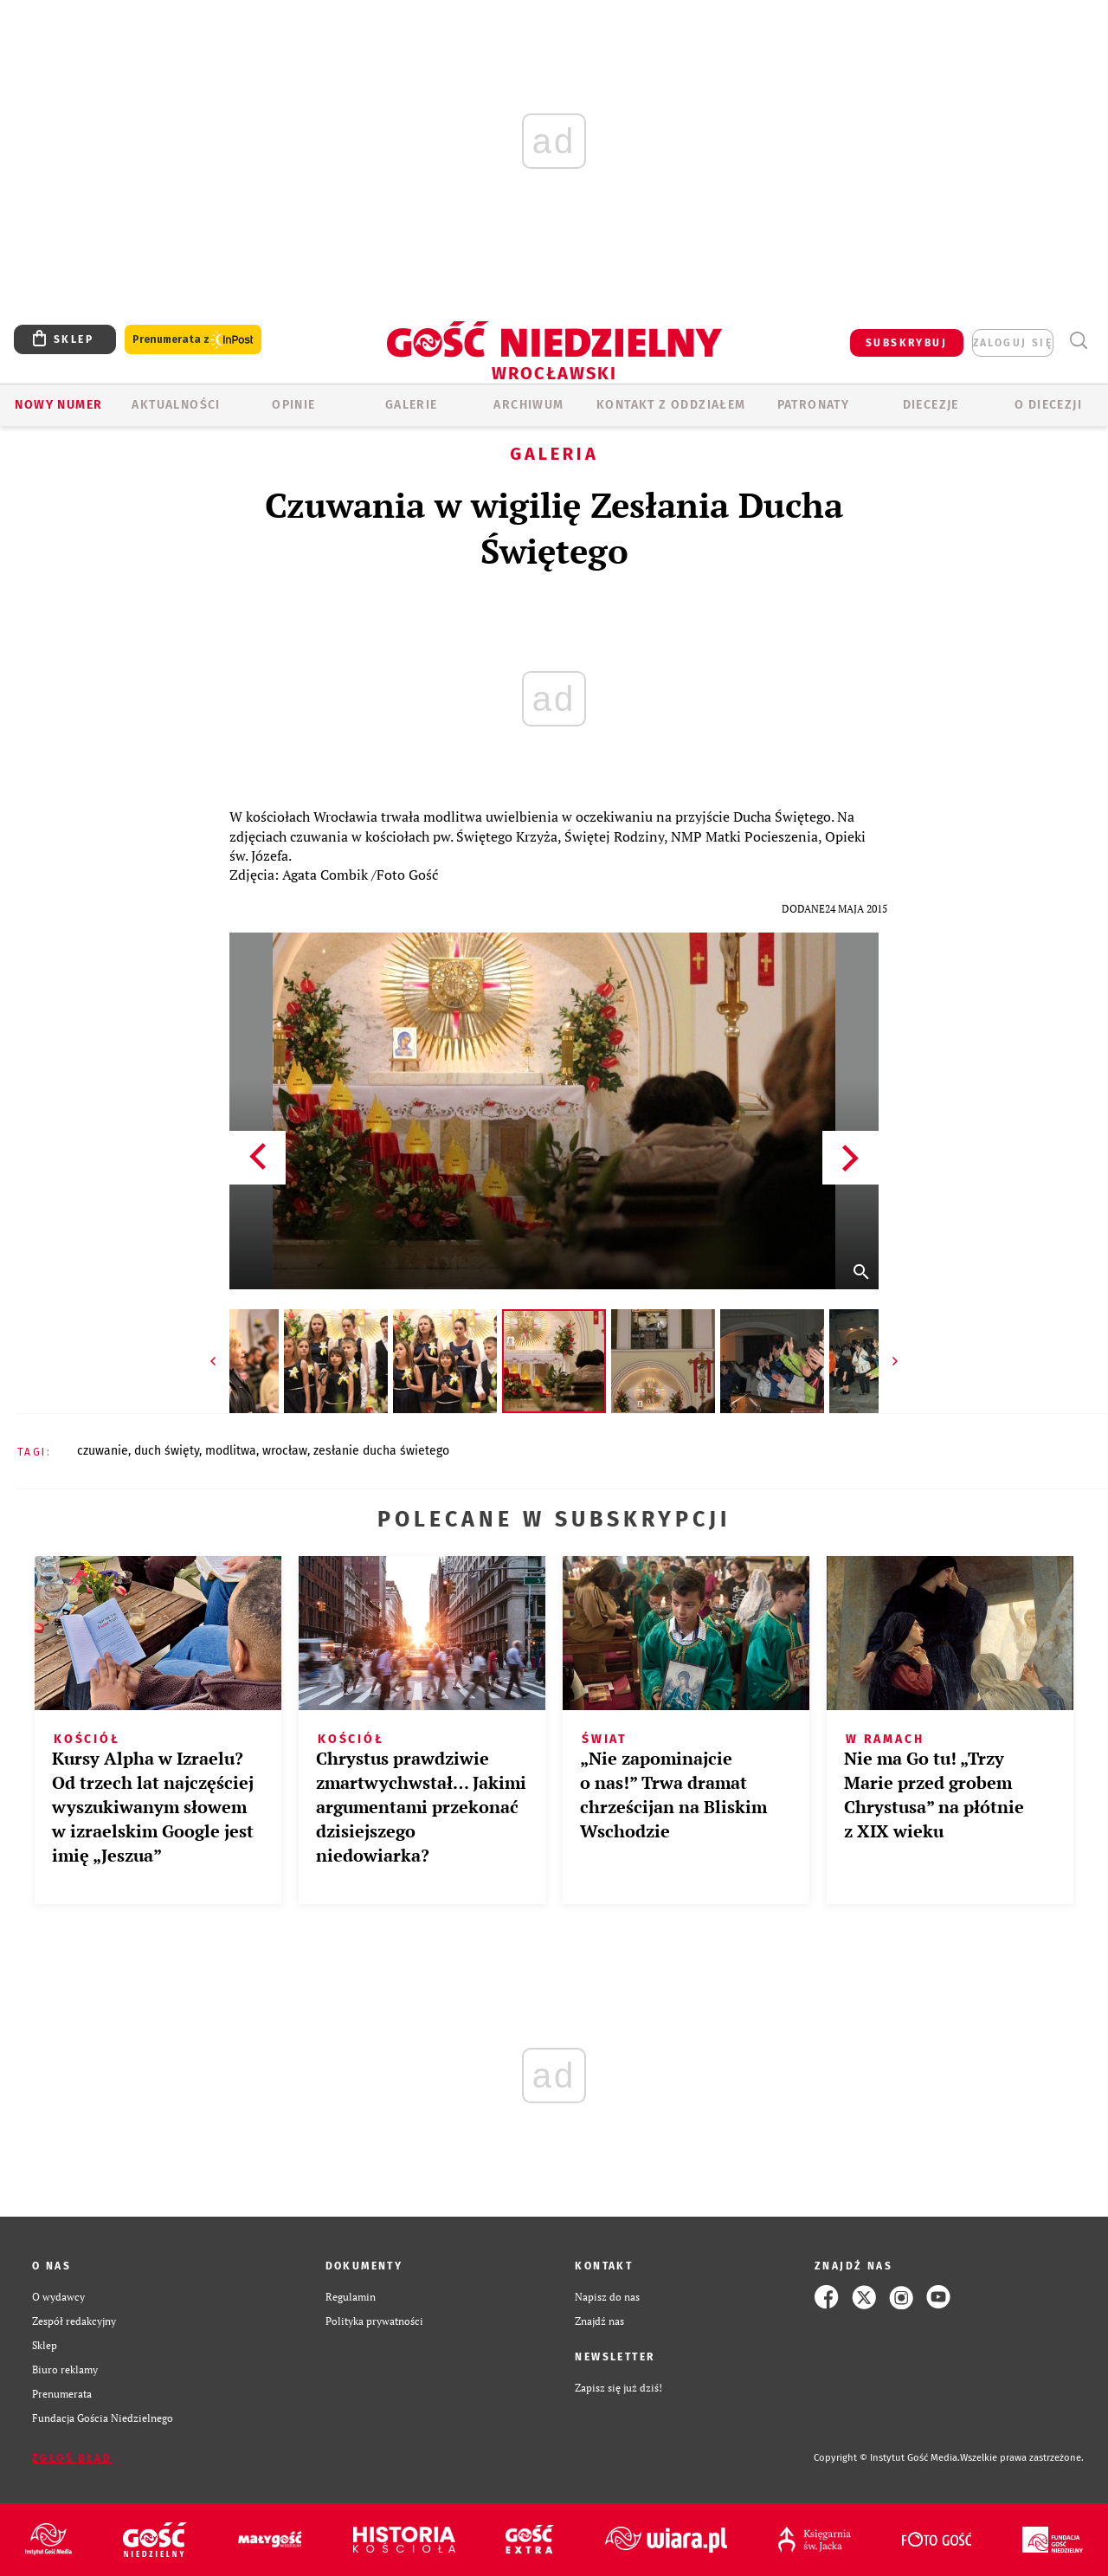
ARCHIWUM (528, 404)
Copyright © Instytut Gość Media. (887, 2457)
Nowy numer (58, 404)
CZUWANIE (102, 1450)
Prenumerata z (193, 340)
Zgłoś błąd (72, 2458)
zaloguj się (1013, 343)
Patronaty (813, 404)
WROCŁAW (284, 1450)
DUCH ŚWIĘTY (166, 1450)
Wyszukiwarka (1078, 341)
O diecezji (1048, 404)
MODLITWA (230, 1450)
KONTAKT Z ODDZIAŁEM (671, 404)
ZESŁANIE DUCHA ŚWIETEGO (381, 1450)
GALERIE (411, 404)
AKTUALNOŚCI (176, 404)
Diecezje (931, 404)
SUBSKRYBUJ (906, 343)
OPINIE (293, 404)
